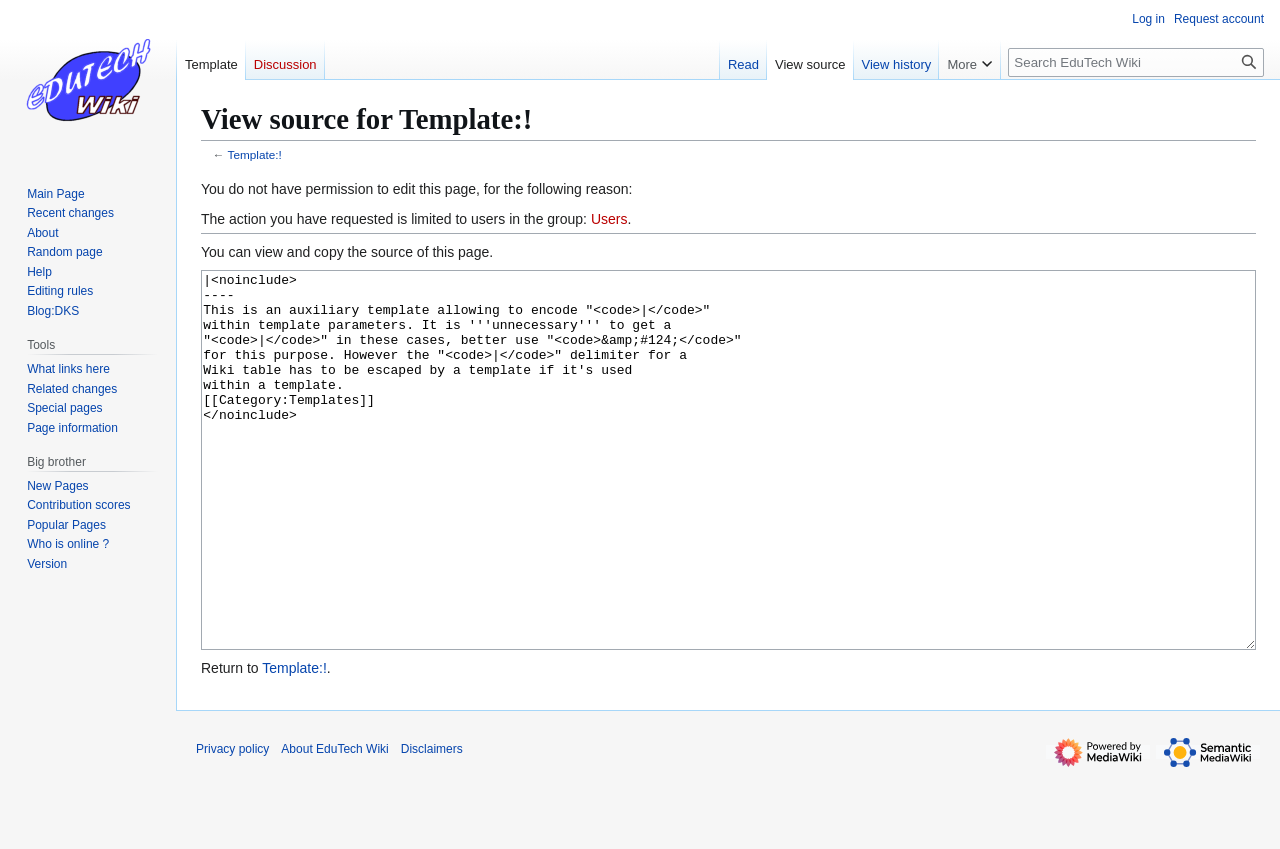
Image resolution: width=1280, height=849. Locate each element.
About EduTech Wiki (334, 824)
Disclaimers (432, 824)
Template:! (255, 154)
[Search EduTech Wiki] (1136, 62)
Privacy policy (232, 824)
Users (609, 219)
